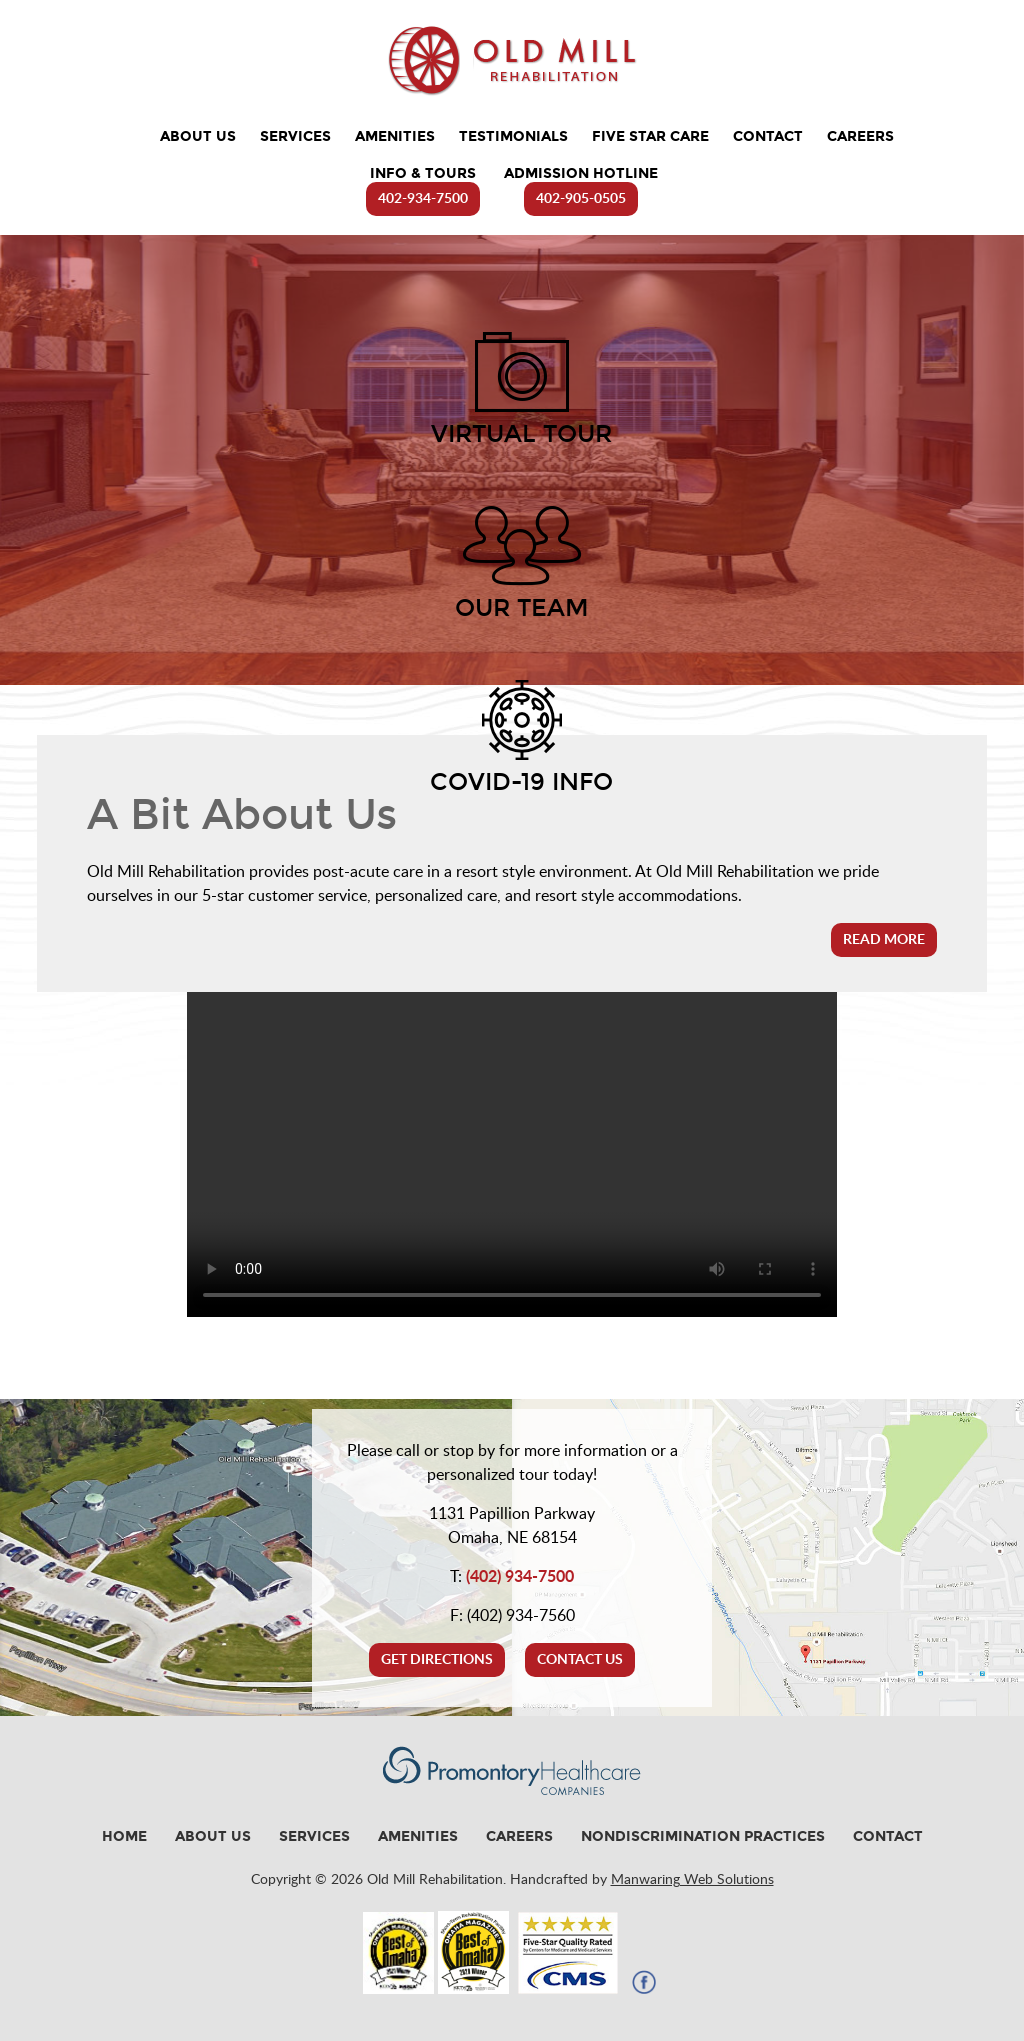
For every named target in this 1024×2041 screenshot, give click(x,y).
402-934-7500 (423, 199)
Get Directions (437, 1660)
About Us (198, 136)
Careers (860, 136)
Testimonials (513, 136)
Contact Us (580, 1660)
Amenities (395, 136)
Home (124, 1836)
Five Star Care (650, 136)
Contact (768, 136)
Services (295, 136)
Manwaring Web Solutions (692, 1880)
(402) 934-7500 (520, 1577)
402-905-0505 (581, 199)
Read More (884, 940)
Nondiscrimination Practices (703, 1836)
